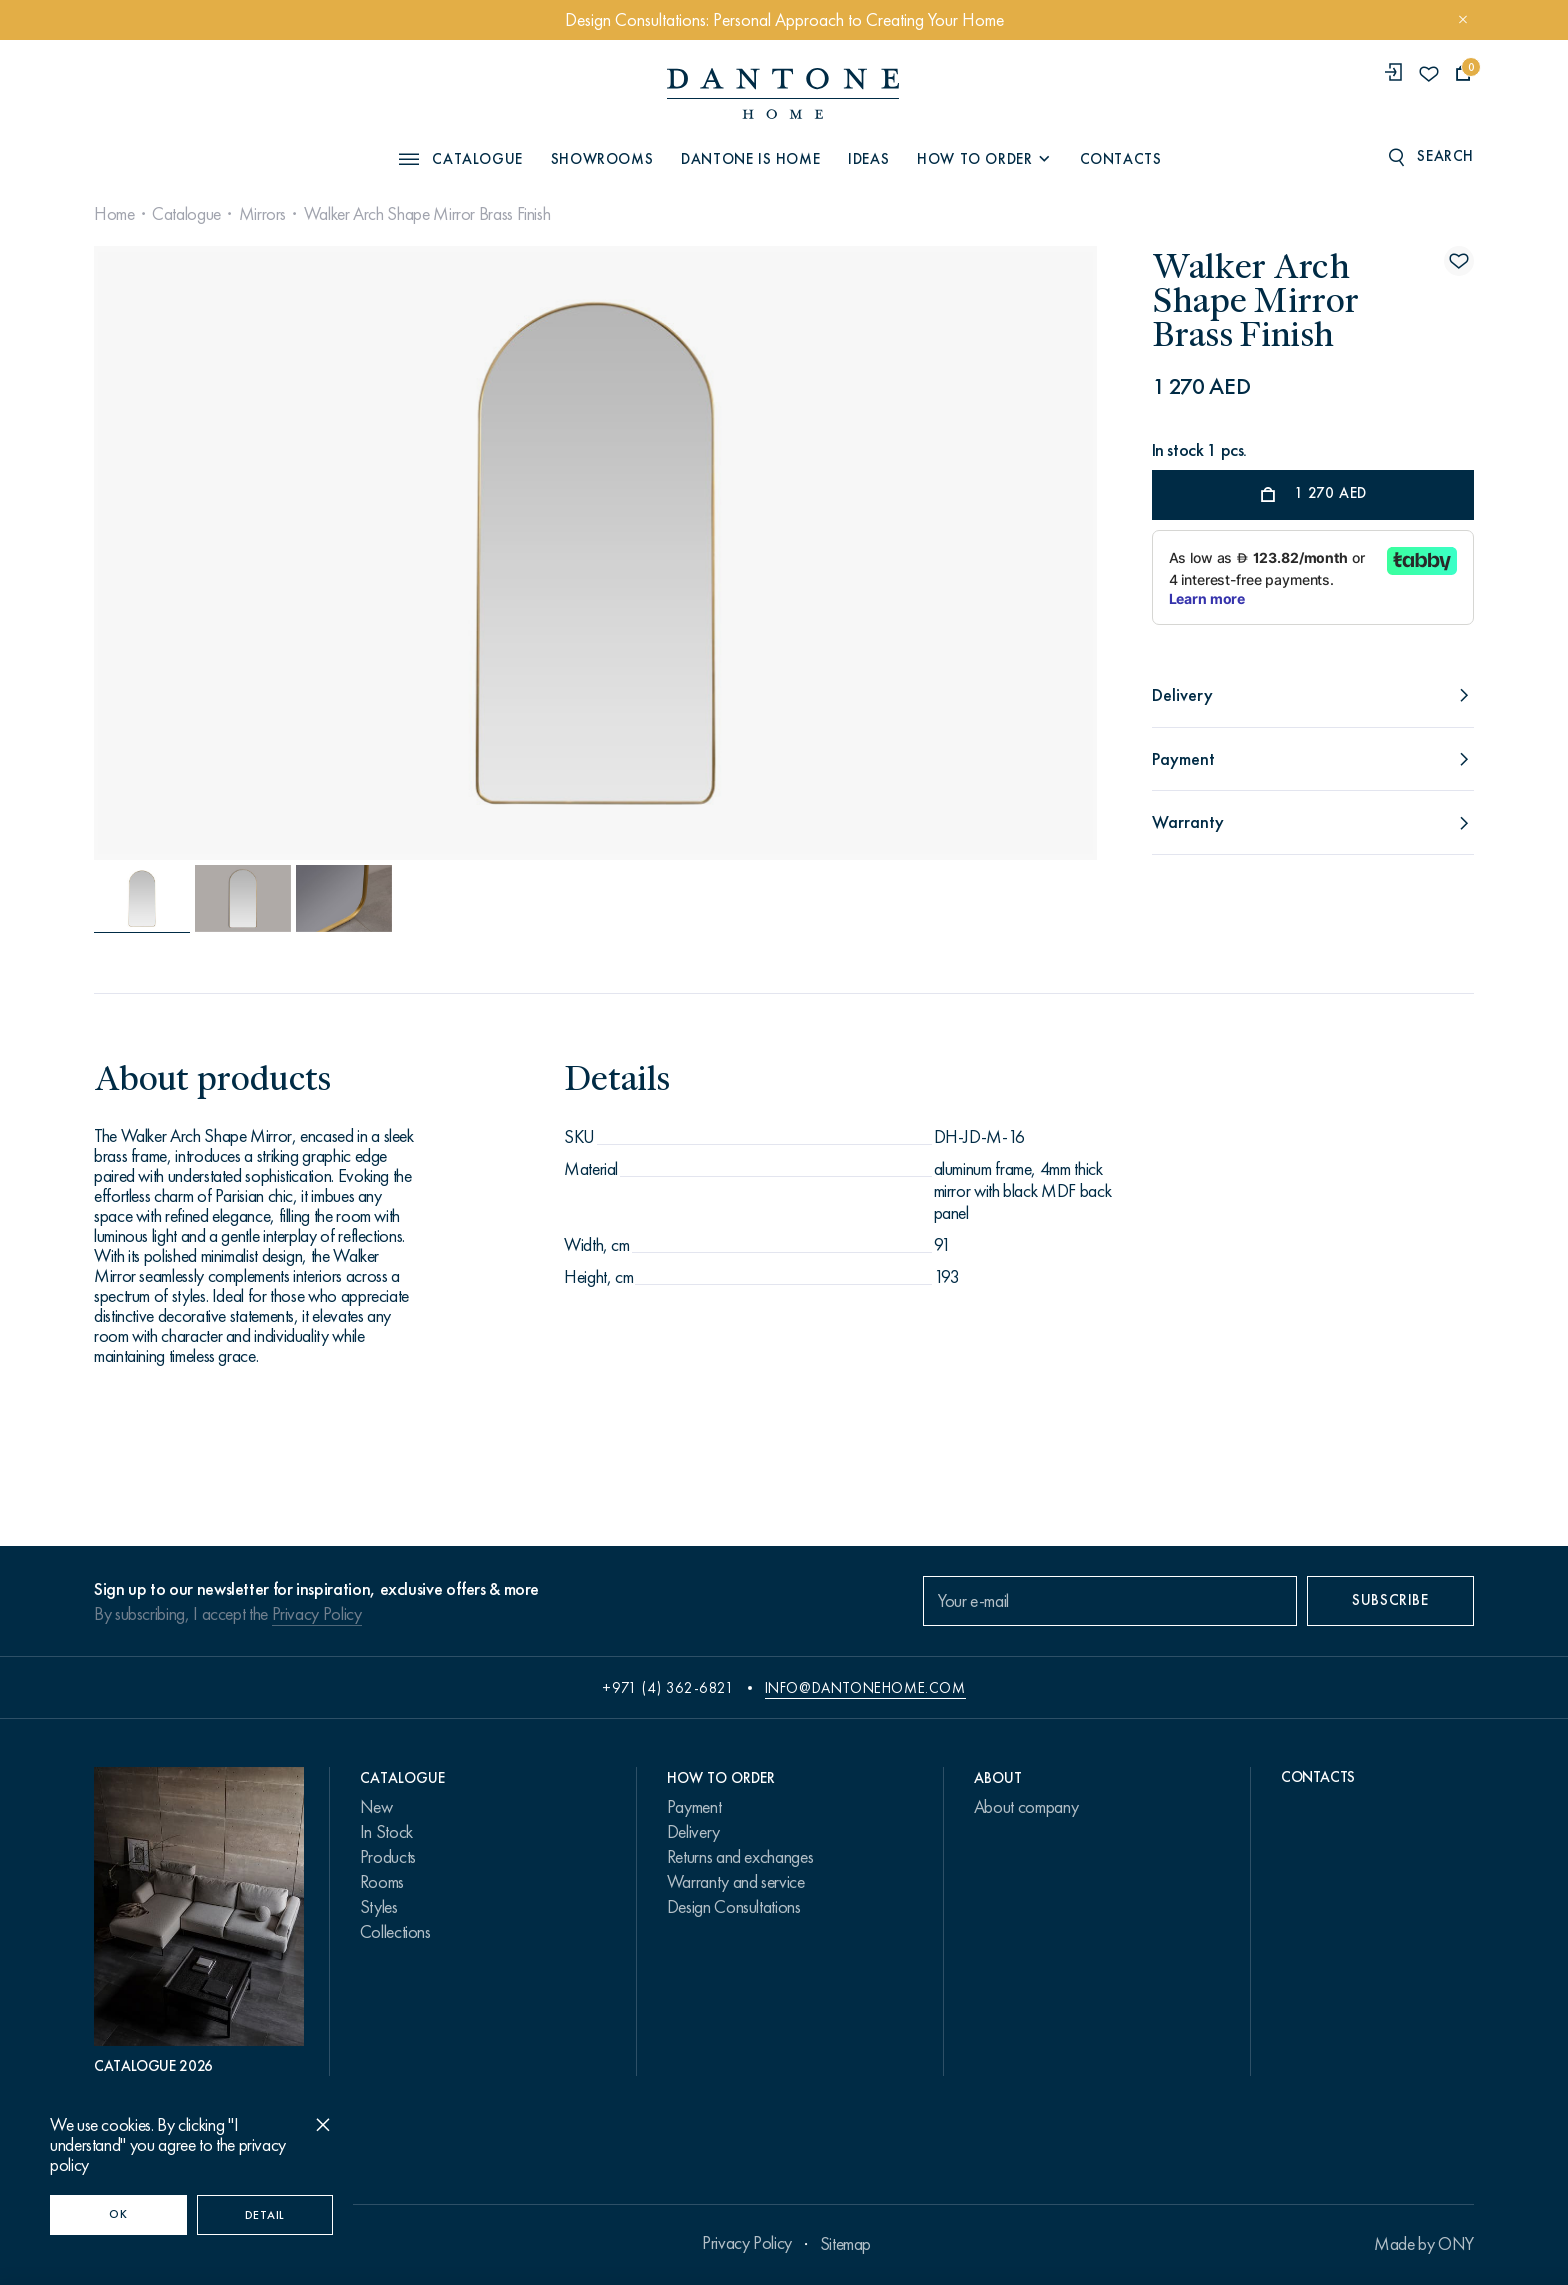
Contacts (1121, 159)
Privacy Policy (317, 1614)
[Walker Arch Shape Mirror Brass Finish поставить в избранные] (1459, 261)
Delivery (693, 1832)
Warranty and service (736, 1882)
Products (388, 1857)
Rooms (382, 1882)
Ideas (868, 159)
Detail (265, 2215)
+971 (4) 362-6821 (668, 1688)
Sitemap (845, 2244)
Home (114, 214)
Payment (694, 1807)
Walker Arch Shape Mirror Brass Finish (427, 214)
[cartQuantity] (1463, 73)
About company (1026, 1807)
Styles (379, 1907)
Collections (395, 1932)
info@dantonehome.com (865, 1688)
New (376, 1807)
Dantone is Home (750, 159)
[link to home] (783, 93)
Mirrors (262, 214)
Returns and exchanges (740, 1857)
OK (118, 2214)
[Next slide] (945, 553)
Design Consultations (734, 1907)
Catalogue (186, 214)
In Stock (386, 1832)
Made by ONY (1424, 2244)
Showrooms (602, 159)
